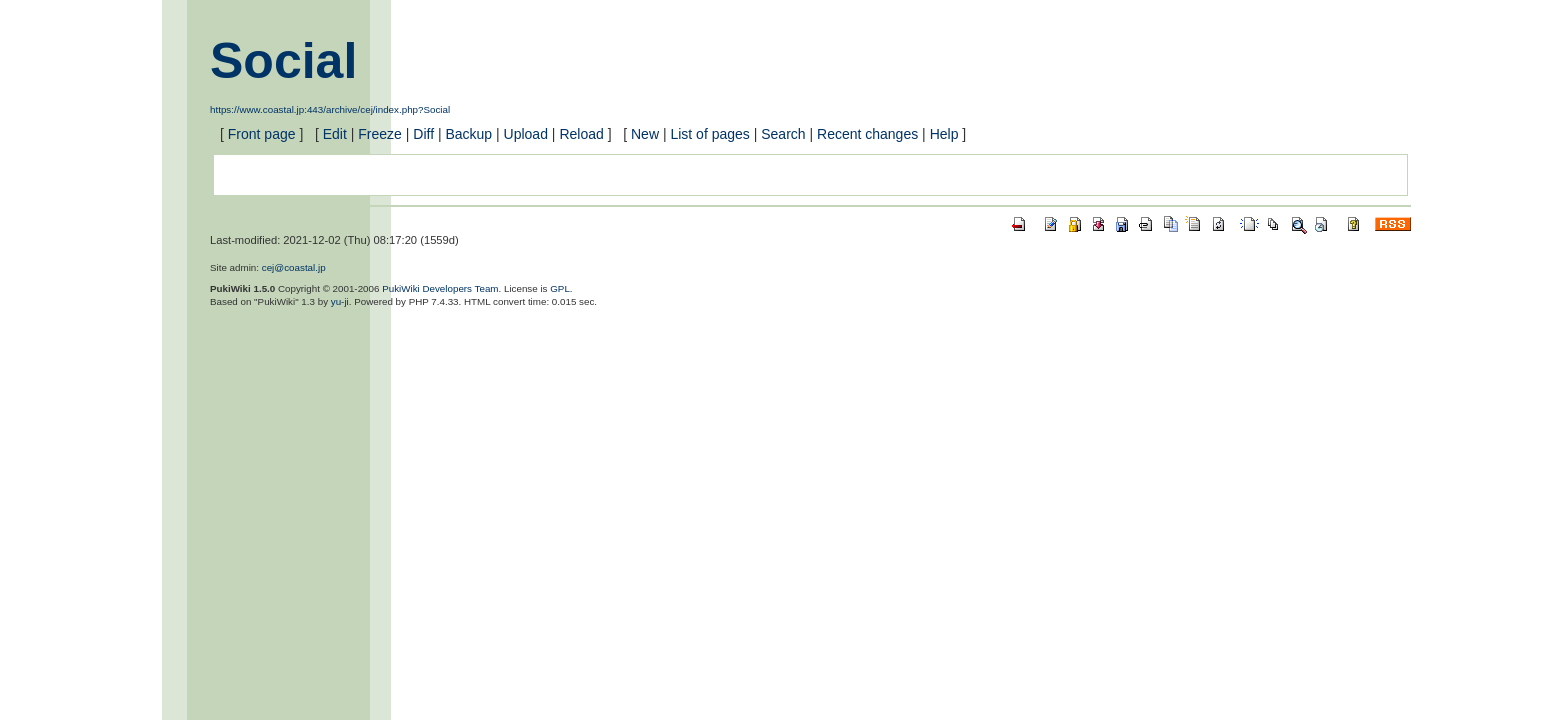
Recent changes (867, 134)
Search (783, 134)
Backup (468, 134)
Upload (526, 134)
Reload (581, 134)
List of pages (709, 134)
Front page (262, 134)
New (645, 134)
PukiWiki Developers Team (440, 288)
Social (283, 61)
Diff (423, 134)
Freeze (380, 134)
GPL (560, 288)
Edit (335, 134)
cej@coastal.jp (294, 267)
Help (944, 134)
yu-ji (340, 301)
